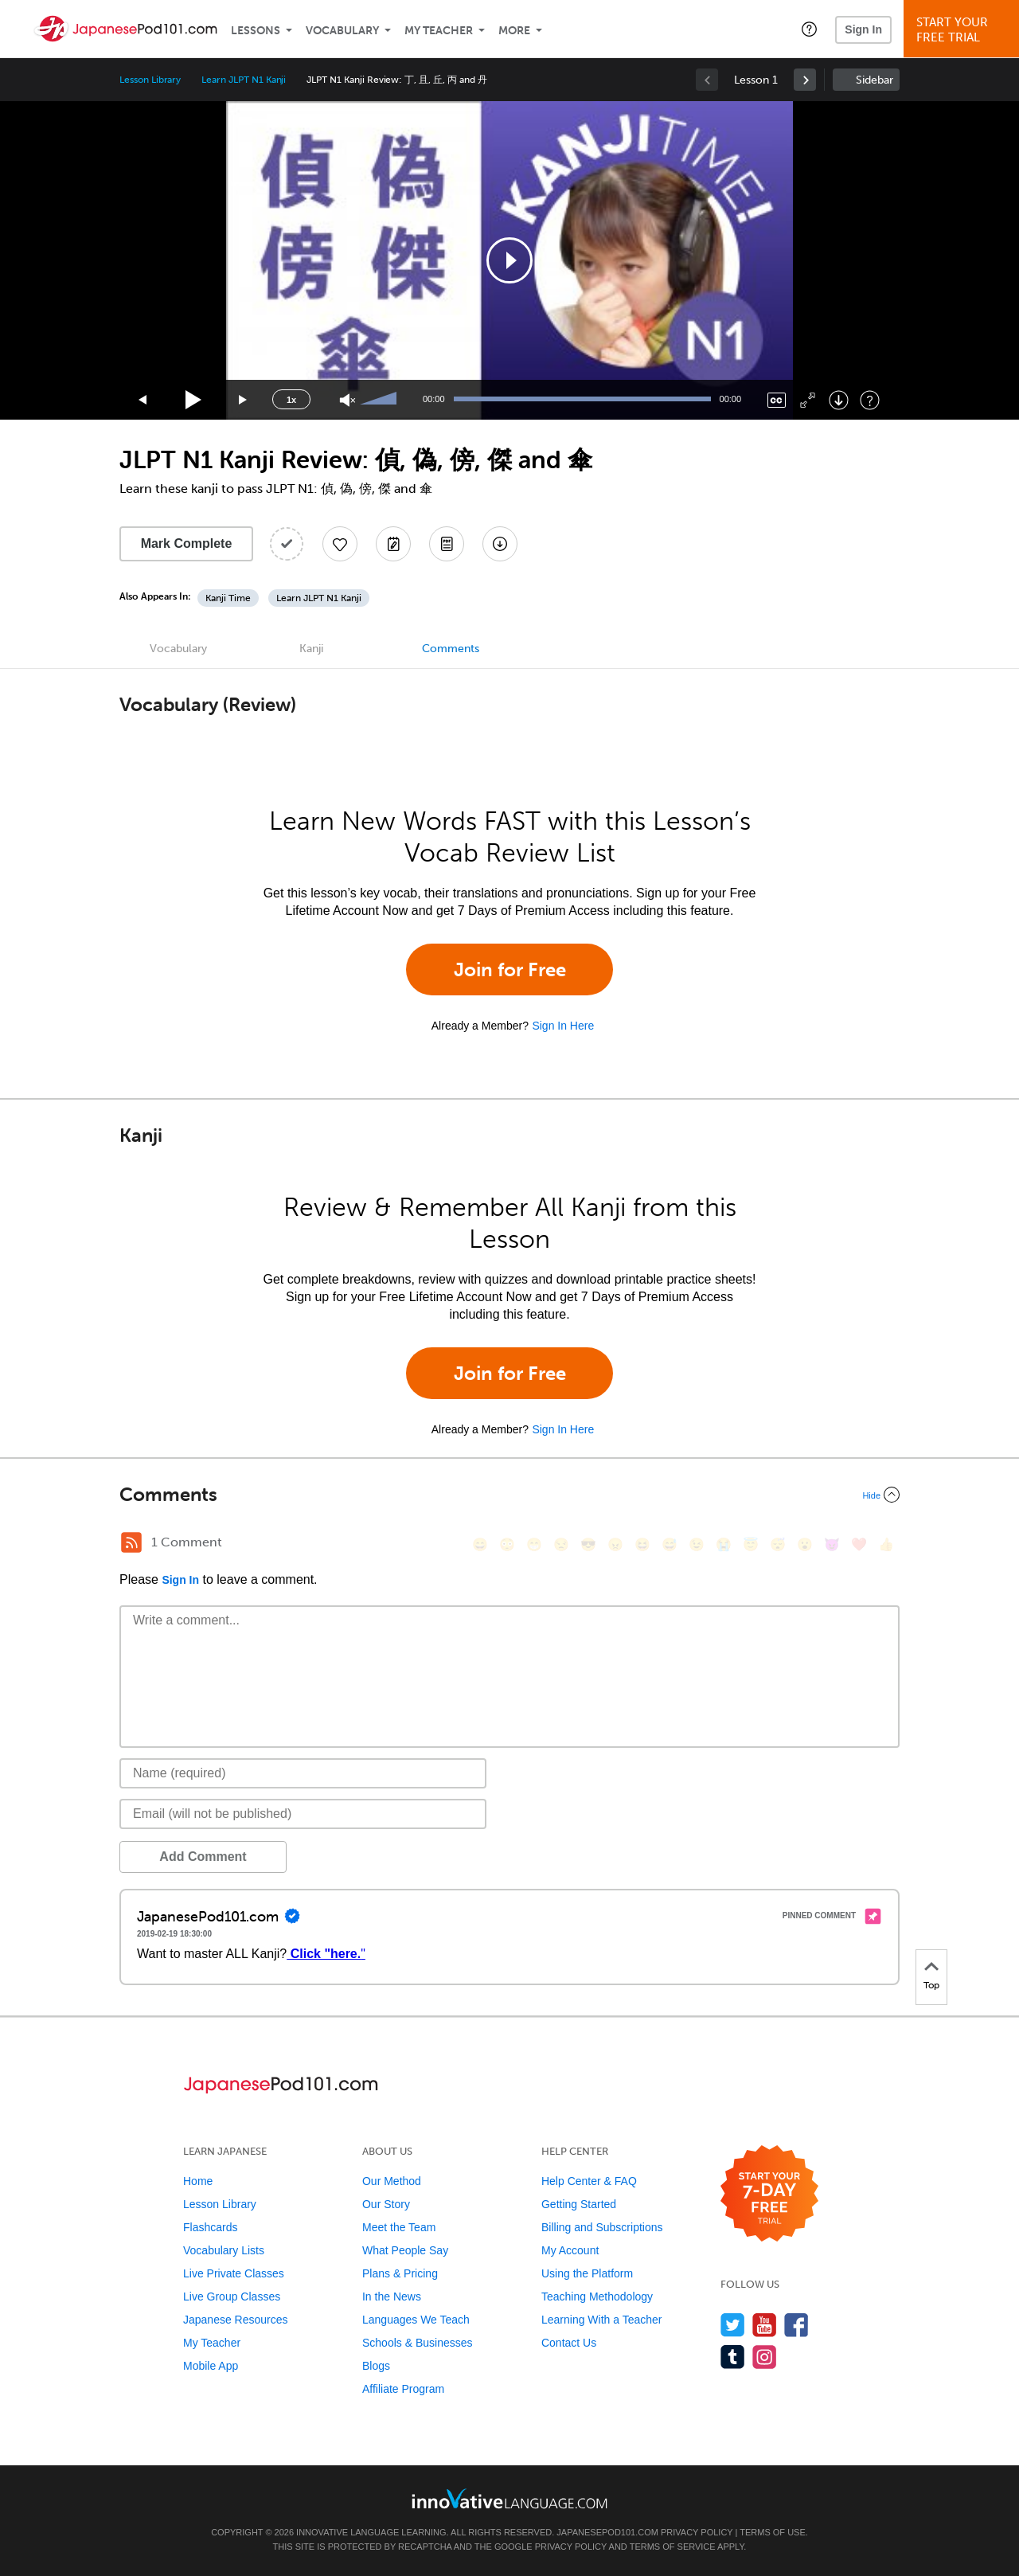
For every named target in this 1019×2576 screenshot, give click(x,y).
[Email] (302, 1814)
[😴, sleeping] (777, 1544)
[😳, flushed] (507, 1544)
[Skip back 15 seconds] (143, 400)
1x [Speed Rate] (291, 400)
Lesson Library (150, 79)
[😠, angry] (615, 1544)
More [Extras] (514, 30)
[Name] (302, 1773)
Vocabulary (342, 30)
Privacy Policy (696, 2532)
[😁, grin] (534, 1544)
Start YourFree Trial (963, 30)
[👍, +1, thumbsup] (886, 1544)
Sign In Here (563, 1025)
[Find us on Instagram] (764, 2356)
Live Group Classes (231, 2296)
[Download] (839, 400)
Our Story (386, 2204)
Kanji (311, 648)
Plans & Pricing (400, 2273)
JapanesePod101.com (607, 2532)
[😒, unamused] (561, 1544)
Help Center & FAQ (589, 2181)
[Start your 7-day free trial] (769, 2194)
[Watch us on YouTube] (764, 2324)
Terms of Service (673, 2546)
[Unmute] (347, 400)
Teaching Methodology (597, 2296)
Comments (450, 648)
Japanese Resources (235, 2319)
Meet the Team (398, 2227)
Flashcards (210, 2227)
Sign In (863, 29)
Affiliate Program (403, 2389)
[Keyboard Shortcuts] (870, 400)
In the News (391, 2296)
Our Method (391, 2181)
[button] (809, 28)
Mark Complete (186, 543)
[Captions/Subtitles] (777, 400)
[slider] (380, 400)
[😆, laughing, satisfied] (642, 1544)
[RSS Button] (131, 1542)
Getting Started (578, 2204)
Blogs (376, 2365)
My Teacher (438, 30)
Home (198, 2181)
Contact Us (568, 2342)
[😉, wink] (696, 1544)
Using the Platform (587, 2273)
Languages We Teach (416, 2319)
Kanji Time (228, 598)
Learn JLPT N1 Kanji (243, 79)
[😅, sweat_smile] (669, 1544)
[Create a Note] (393, 543)
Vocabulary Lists (223, 2250)
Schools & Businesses (417, 2342)
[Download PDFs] (446, 543)
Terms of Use (773, 2532)
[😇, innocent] (750, 1544)
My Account (570, 2250)
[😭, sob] (723, 1544)
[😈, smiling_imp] (831, 1544)
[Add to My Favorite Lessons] (339, 543)
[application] (509, 260)
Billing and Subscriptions (602, 2227)
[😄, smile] (480, 1544)
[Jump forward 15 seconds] (243, 400)
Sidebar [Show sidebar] (874, 80)
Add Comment (202, 1856)
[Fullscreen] (808, 400)
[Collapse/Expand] (509, 1495)
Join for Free (510, 969)
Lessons (255, 30)
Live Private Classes (233, 2273)
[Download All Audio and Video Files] (499, 543)
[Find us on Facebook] (796, 2324)
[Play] (194, 400)
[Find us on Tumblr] (732, 2356)
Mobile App (210, 2365)
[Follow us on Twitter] (732, 2324)
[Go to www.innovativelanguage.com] (509, 2498)
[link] (805, 79)
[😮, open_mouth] (804, 1544)
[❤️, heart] (859, 1544)
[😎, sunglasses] (588, 1544)
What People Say (405, 2250)
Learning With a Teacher (601, 2319)
